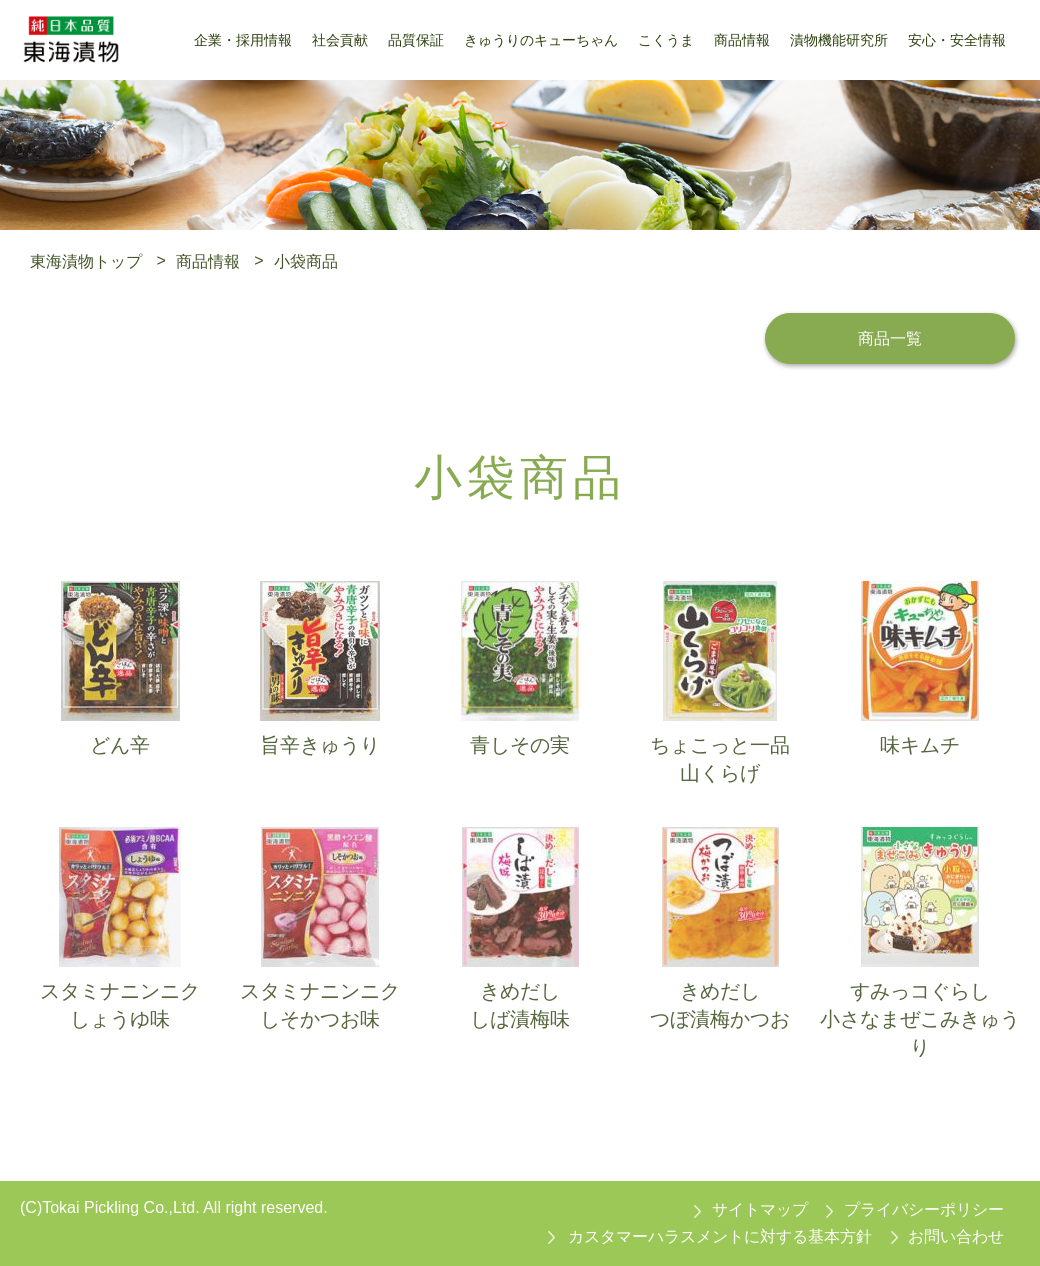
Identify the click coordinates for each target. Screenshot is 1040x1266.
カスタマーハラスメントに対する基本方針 (720, 1236)
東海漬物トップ (86, 260)
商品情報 (208, 260)
